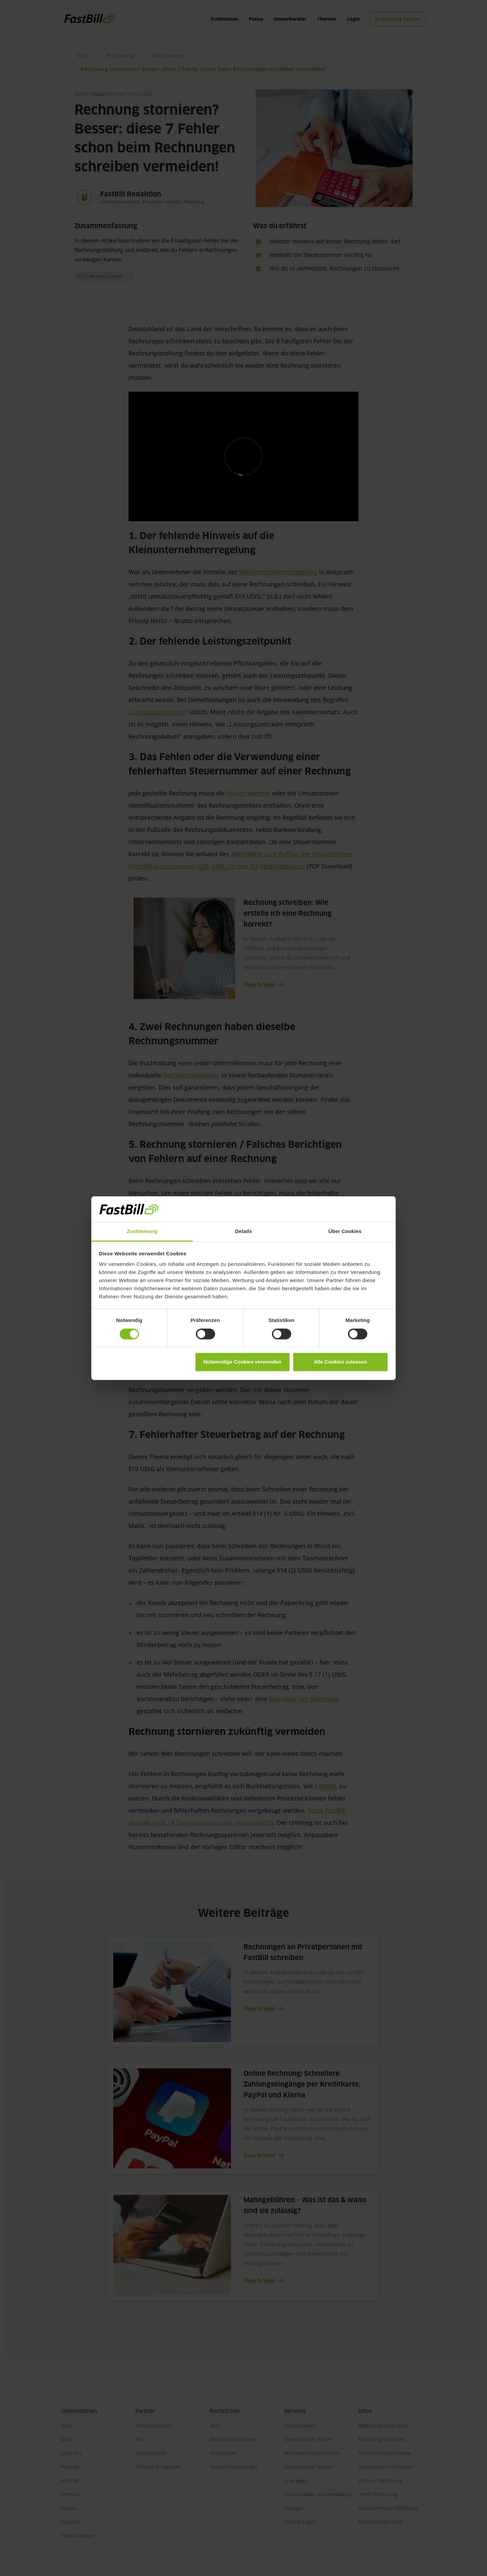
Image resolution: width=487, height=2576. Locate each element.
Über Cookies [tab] (345, 1231)
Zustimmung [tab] (142, 1231)
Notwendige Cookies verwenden (242, 1362)
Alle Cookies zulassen (340, 1362)
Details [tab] (243, 1231)
